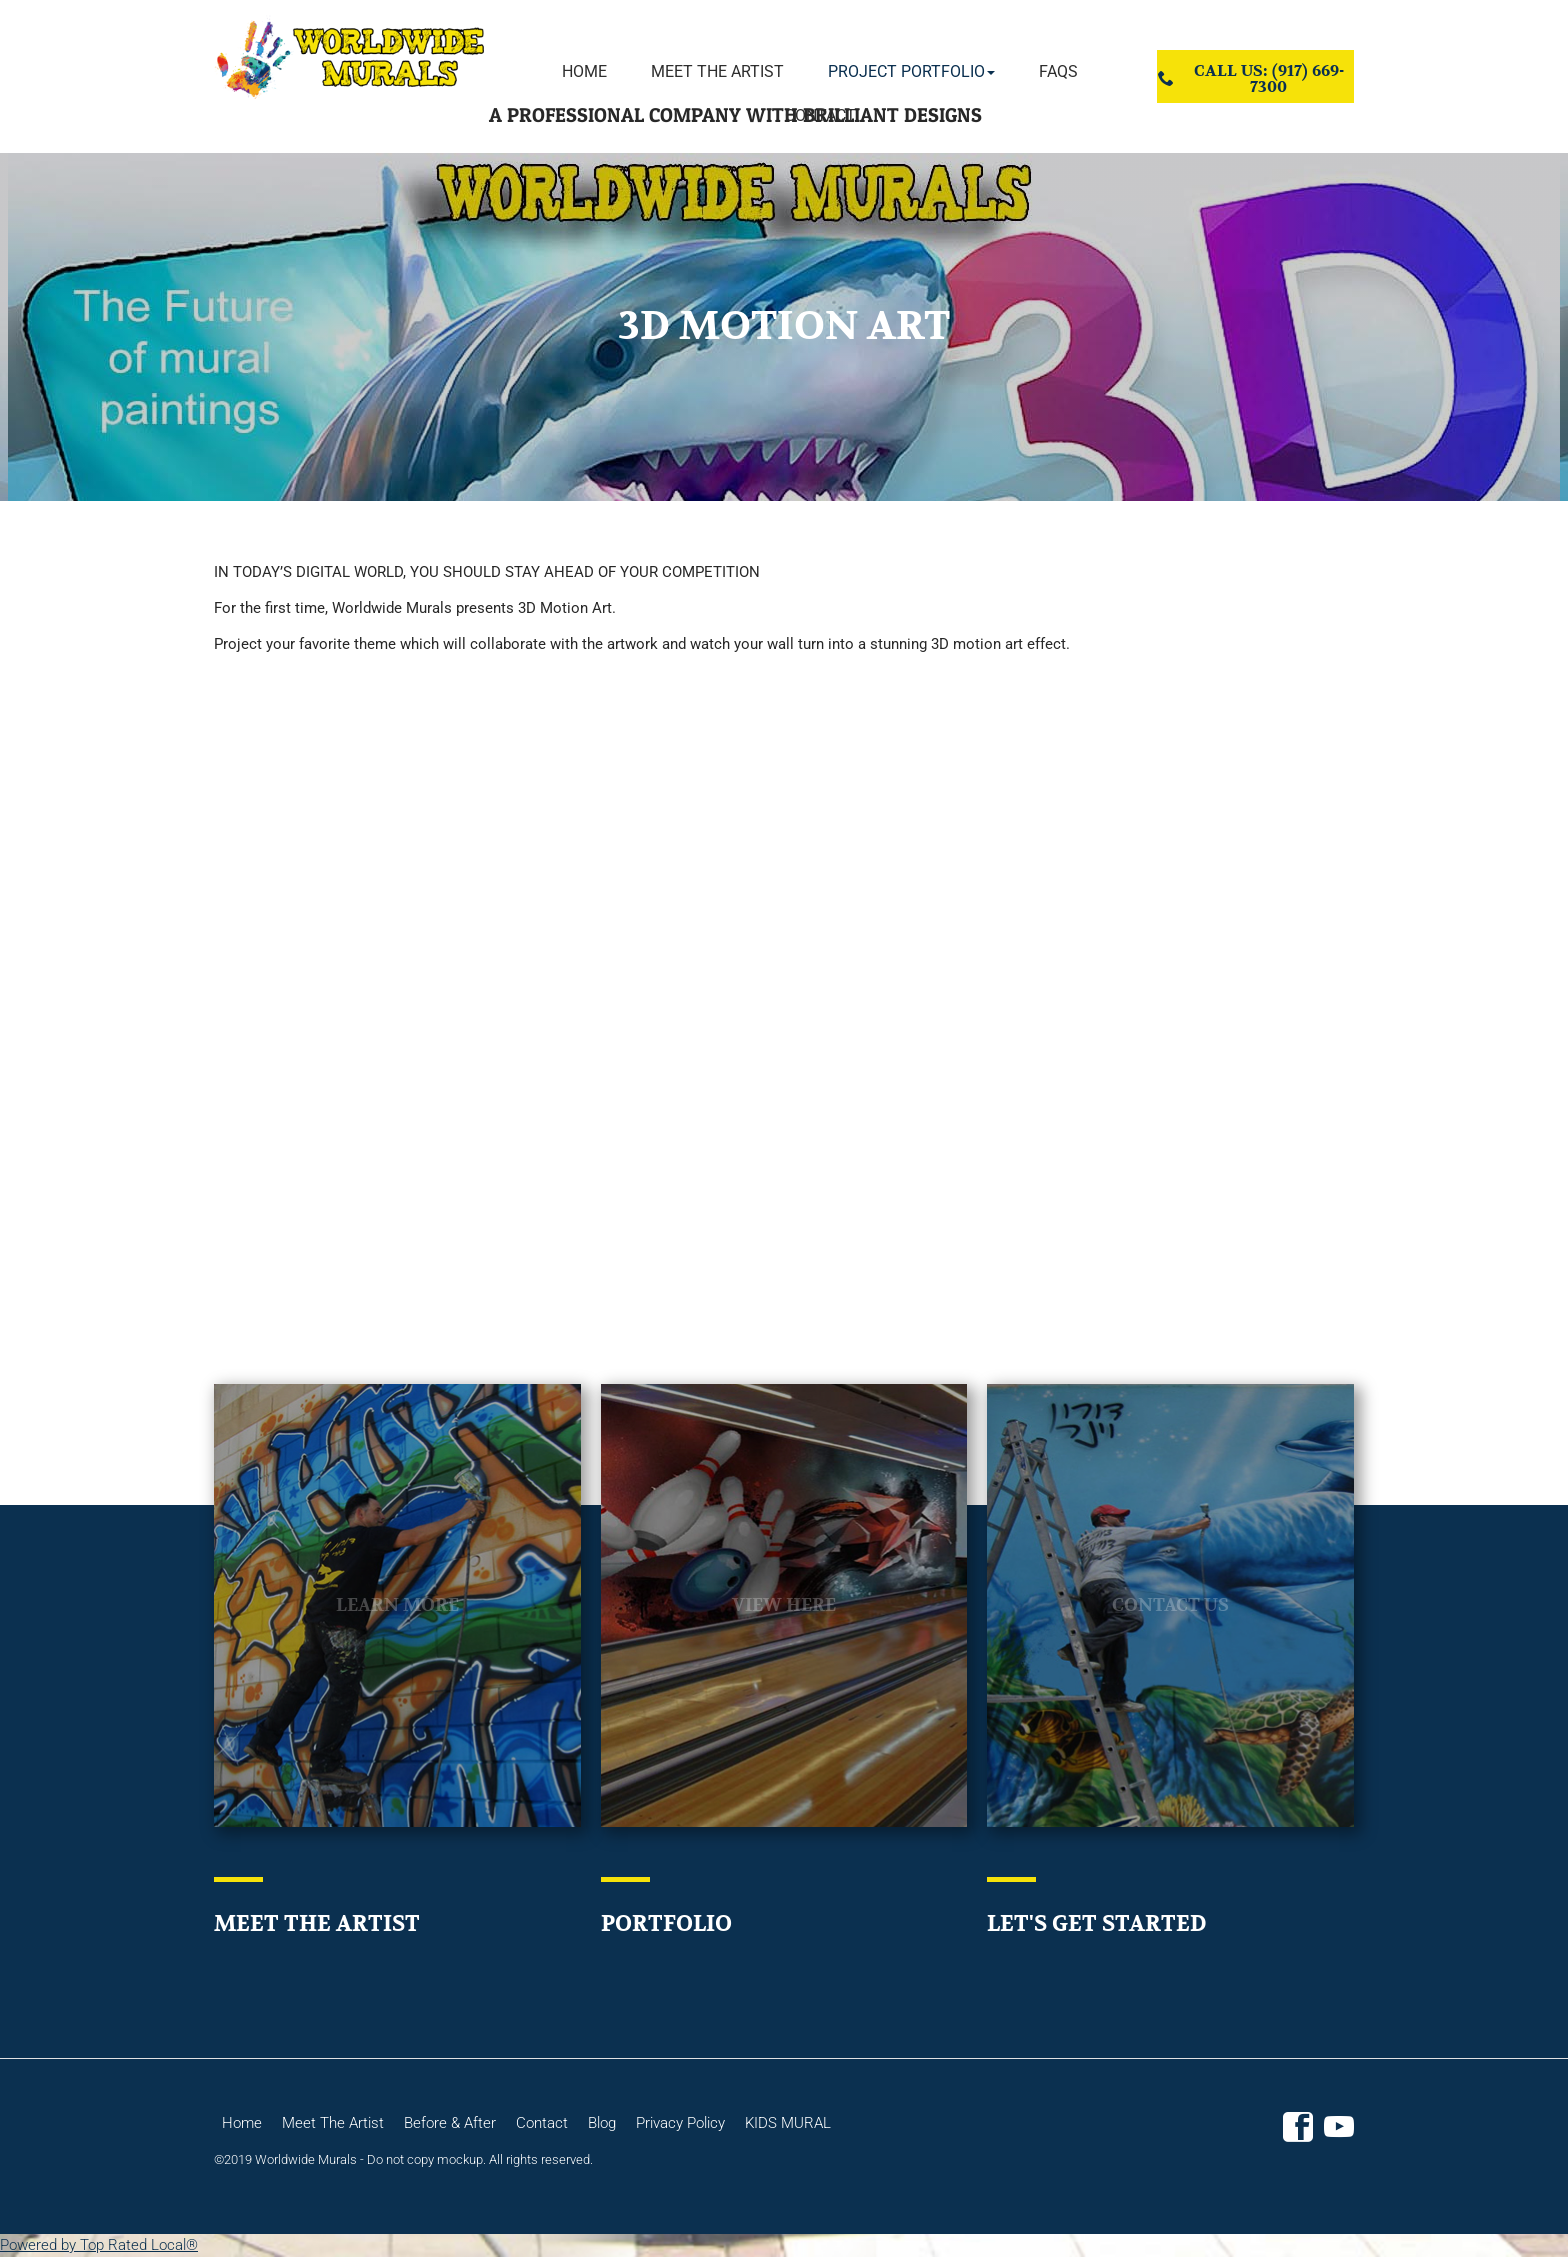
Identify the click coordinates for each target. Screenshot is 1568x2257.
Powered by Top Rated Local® (99, 2245)
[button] (911, 72)
